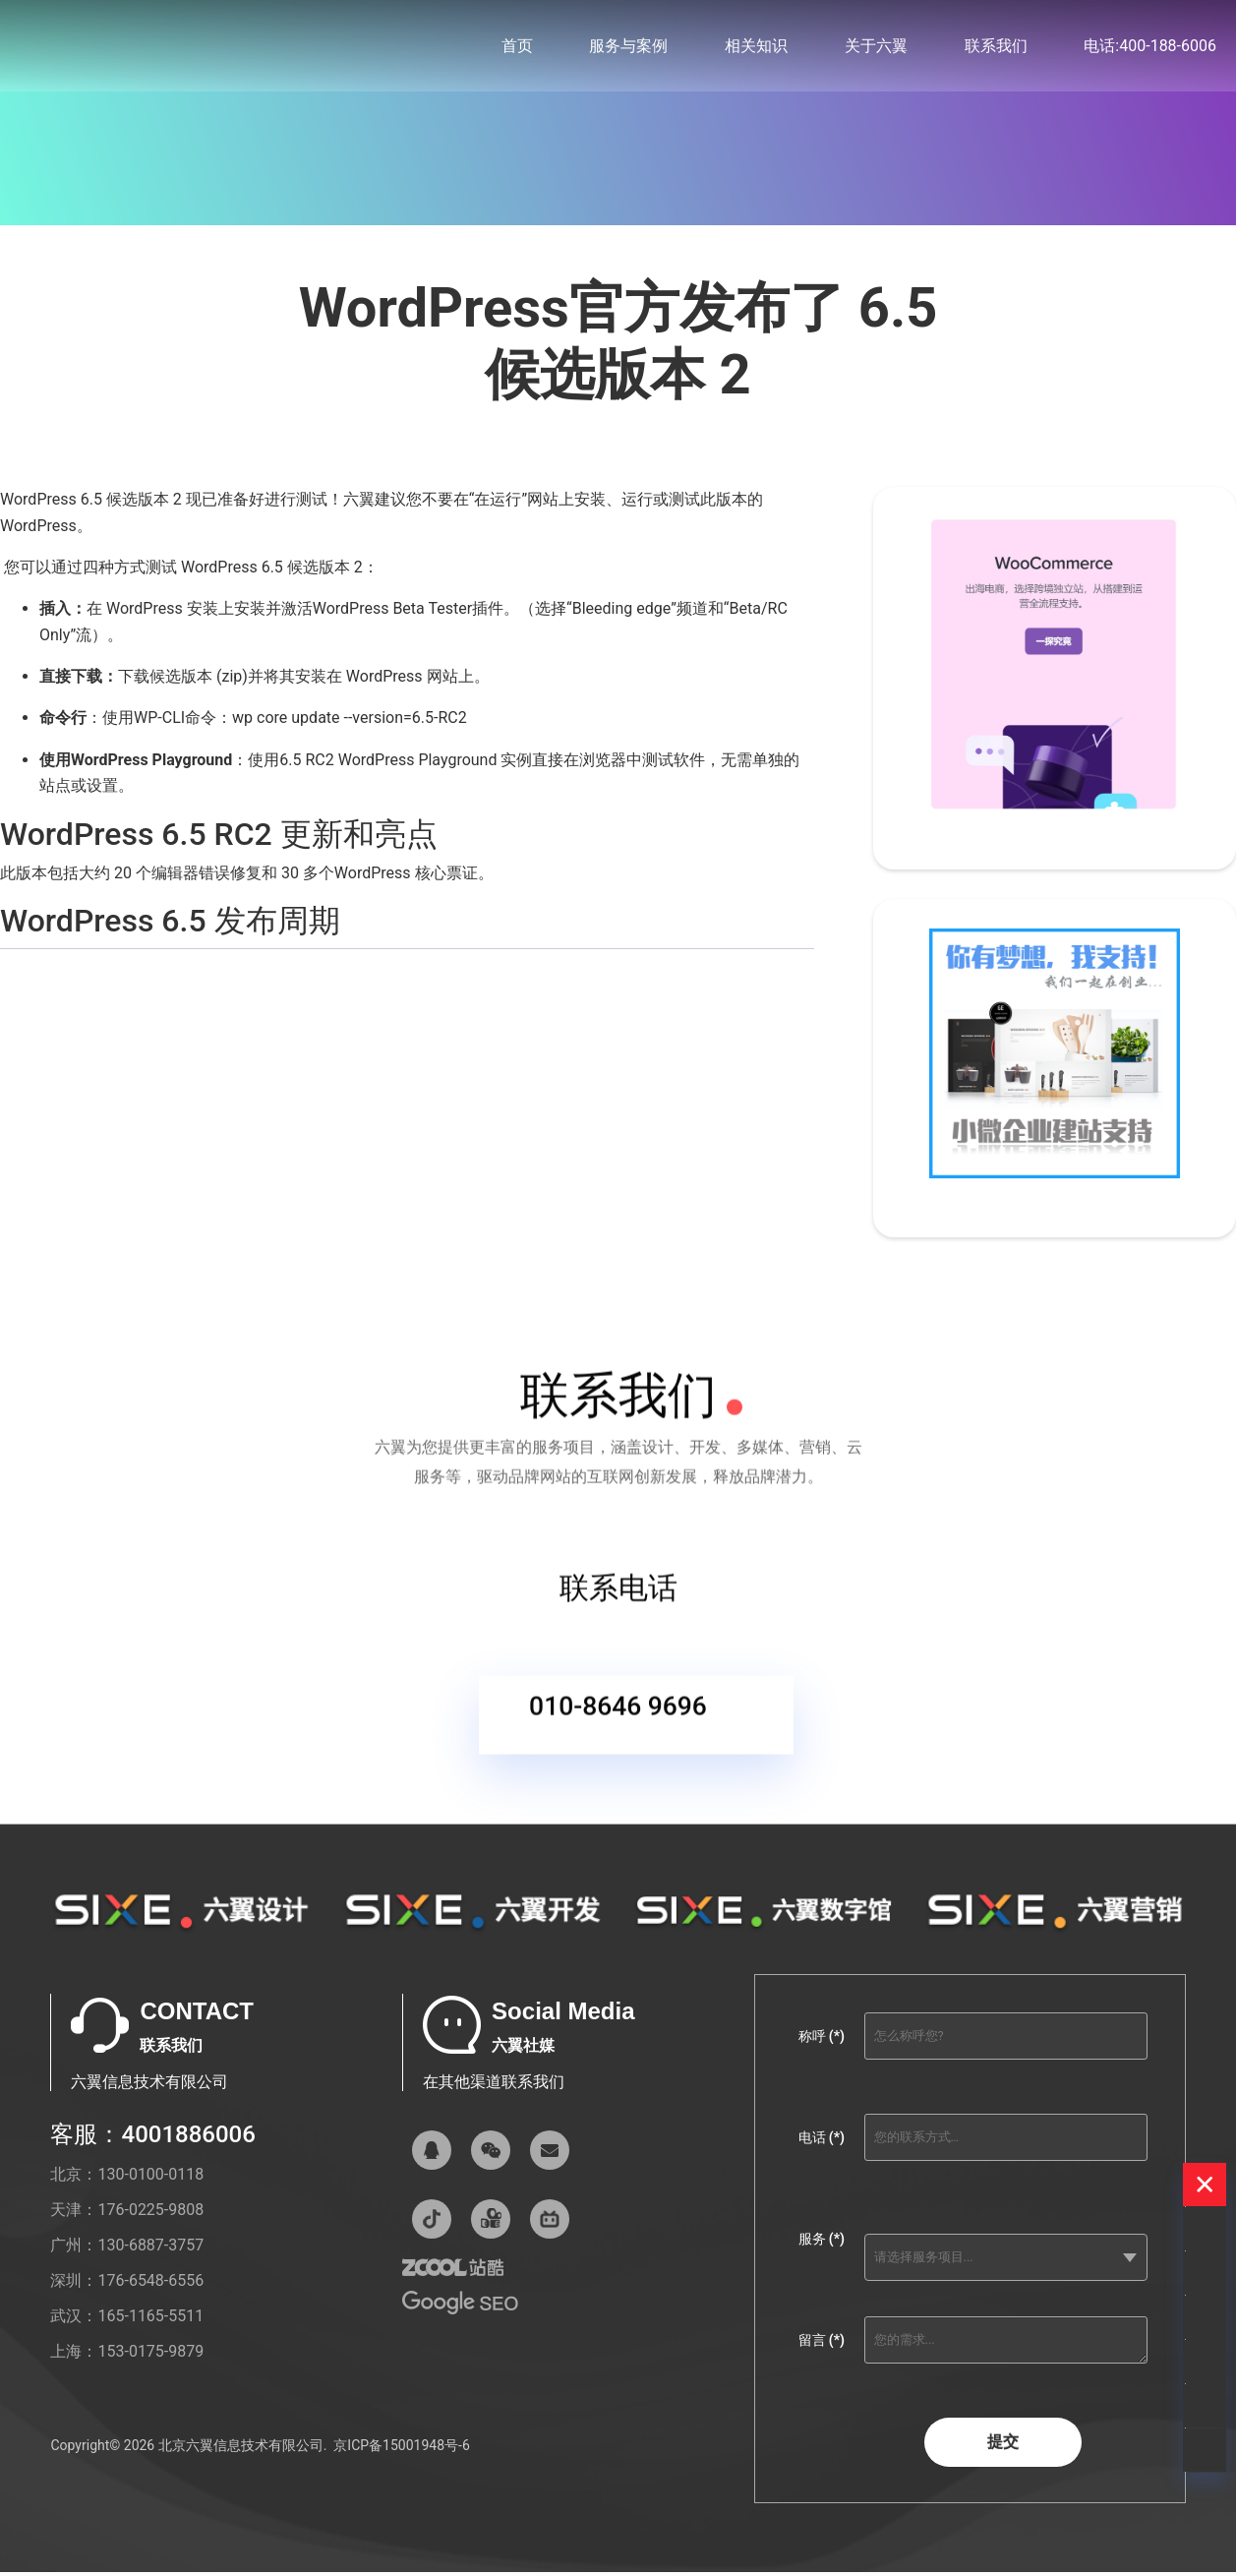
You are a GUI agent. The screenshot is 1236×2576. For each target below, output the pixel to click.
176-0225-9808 (150, 2227)
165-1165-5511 (150, 2333)
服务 (821, 2256)
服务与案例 (628, 48)
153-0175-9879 (150, 2369)
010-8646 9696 (618, 1727)
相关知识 (756, 48)
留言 (821, 2358)
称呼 (821, 2054)
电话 (821, 2155)
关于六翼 (876, 48)
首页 (517, 48)
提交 (1003, 2459)
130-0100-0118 (150, 2192)
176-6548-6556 (150, 2298)
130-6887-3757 (150, 2262)
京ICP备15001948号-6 (401, 2463)
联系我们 (996, 48)
